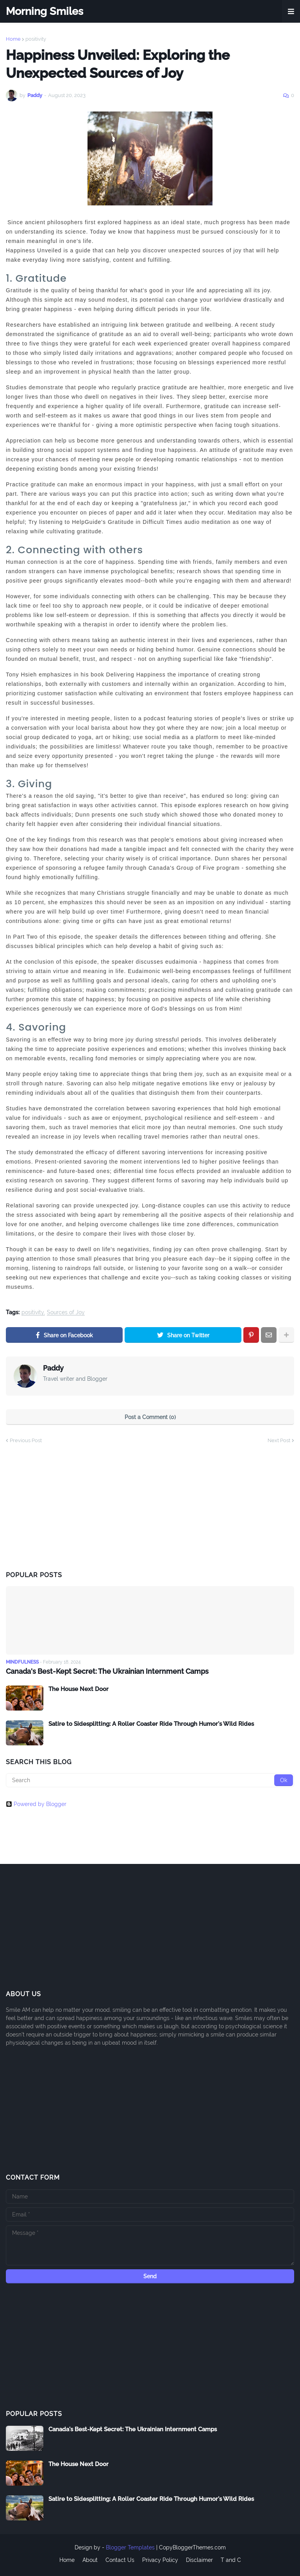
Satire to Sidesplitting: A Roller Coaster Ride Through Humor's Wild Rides (151, 1723)
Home (13, 38)
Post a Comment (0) (150, 1417)
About (90, 2560)
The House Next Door (78, 1689)
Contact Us (119, 2560)
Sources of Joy (66, 1312)
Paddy (53, 1368)
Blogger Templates (130, 2547)
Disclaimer (199, 2560)
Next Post (279, 1440)
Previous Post (26, 1440)
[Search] (150, 1780)
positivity (35, 38)
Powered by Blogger (36, 1804)
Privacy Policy (160, 2560)
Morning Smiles (44, 11)
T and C (231, 2560)
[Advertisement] (64, 1507)
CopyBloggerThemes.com (192, 2547)
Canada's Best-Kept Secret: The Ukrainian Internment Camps (107, 1671)
